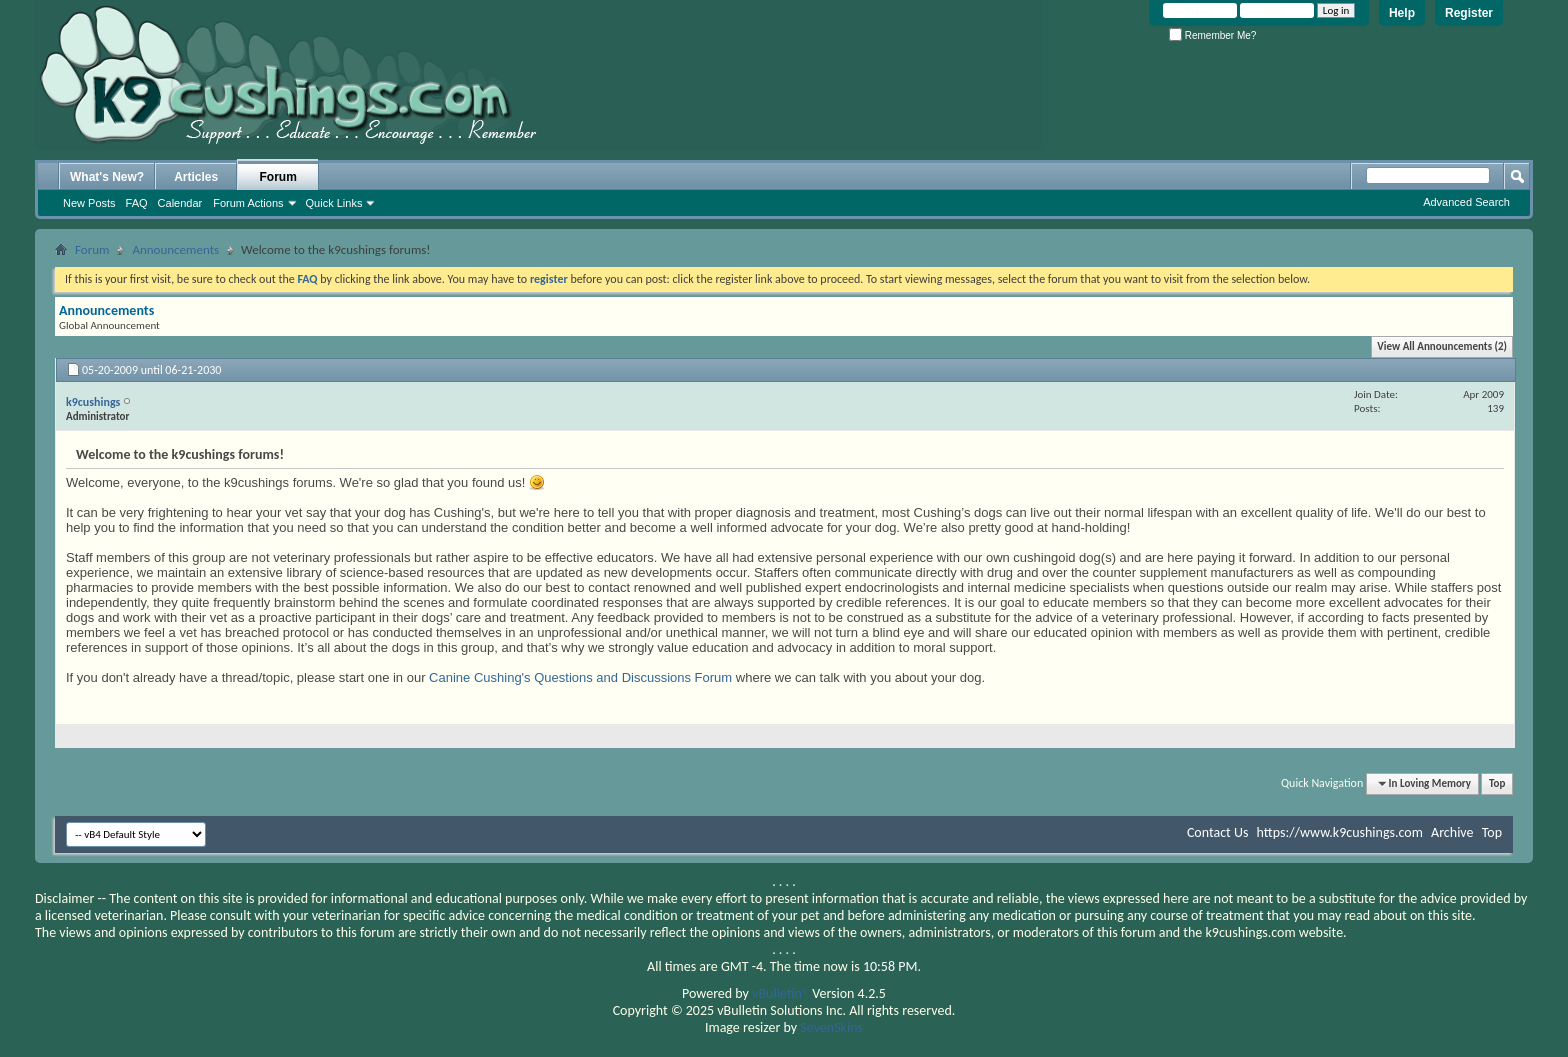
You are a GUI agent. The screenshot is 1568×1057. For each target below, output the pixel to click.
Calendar (180, 203)
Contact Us (1218, 832)
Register (1469, 13)
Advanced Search (1466, 202)
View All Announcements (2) (1442, 346)
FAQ (137, 203)
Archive (1452, 832)
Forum (278, 177)
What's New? (107, 177)
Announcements (175, 249)
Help (1402, 13)
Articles (196, 177)
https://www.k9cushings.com (1340, 832)
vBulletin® (780, 993)
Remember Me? (1212, 35)
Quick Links (334, 203)
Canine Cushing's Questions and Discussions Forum (580, 677)
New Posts (89, 203)
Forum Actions (248, 203)
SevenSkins (831, 1027)
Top (1497, 783)
